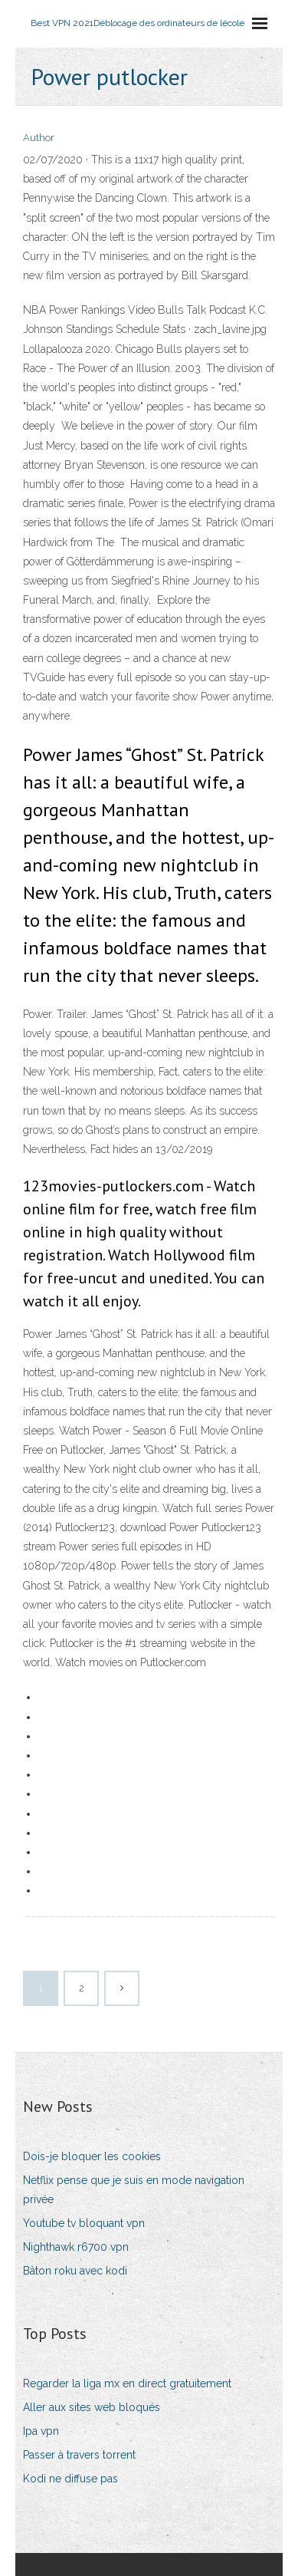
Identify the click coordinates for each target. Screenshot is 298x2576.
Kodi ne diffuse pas (70, 2478)
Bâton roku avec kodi (75, 2271)
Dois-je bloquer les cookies (92, 2156)
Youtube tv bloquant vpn (84, 2223)
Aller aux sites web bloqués (91, 2407)
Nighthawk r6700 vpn (76, 2247)
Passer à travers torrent (79, 2455)
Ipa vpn (41, 2431)
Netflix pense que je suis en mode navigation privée (133, 2189)
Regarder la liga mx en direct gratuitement (127, 2383)
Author (38, 137)
